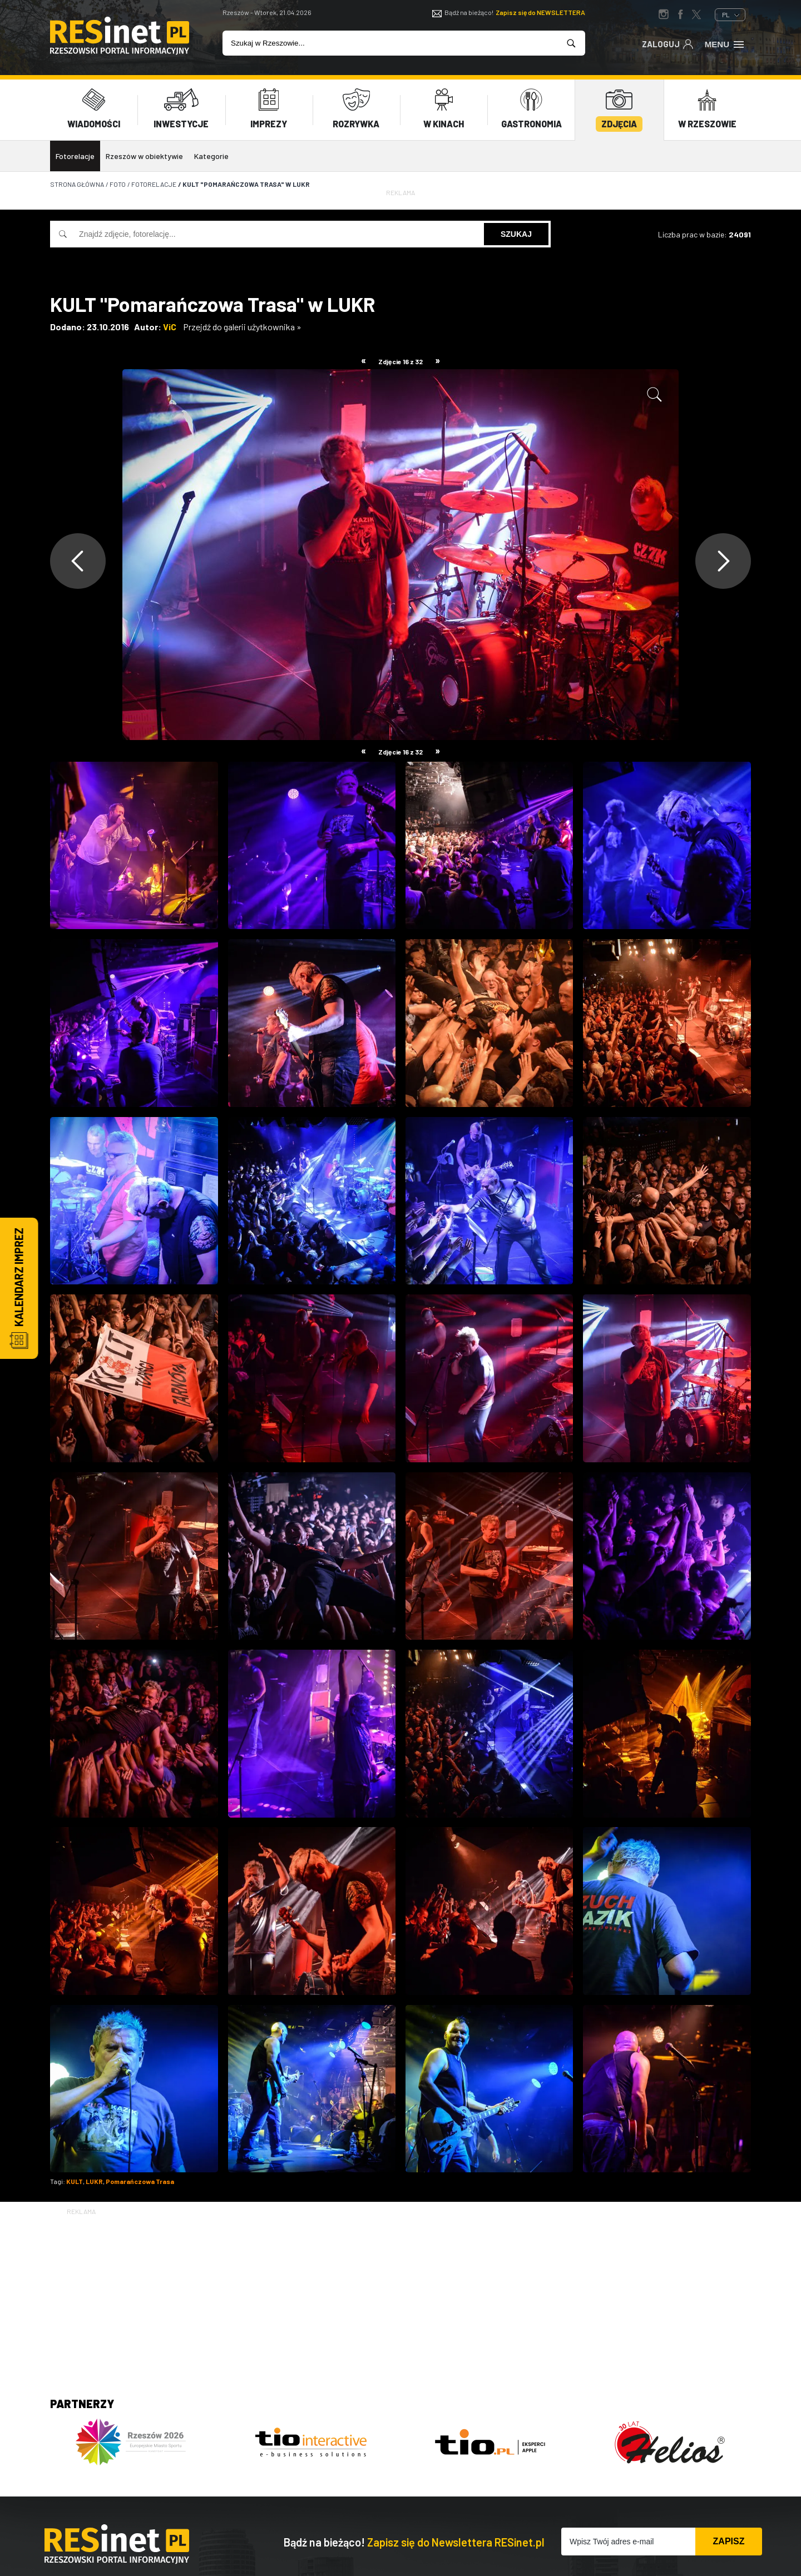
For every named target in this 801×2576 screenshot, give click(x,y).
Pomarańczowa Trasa (140, 2181)
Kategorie (211, 156)
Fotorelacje (75, 156)
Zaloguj (668, 43)
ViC (169, 326)
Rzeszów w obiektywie (144, 156)
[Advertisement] (400, 2295)
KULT (74, 2181)
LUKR (94, 2181)
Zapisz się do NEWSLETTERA (540, 12)
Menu (725, 43)
